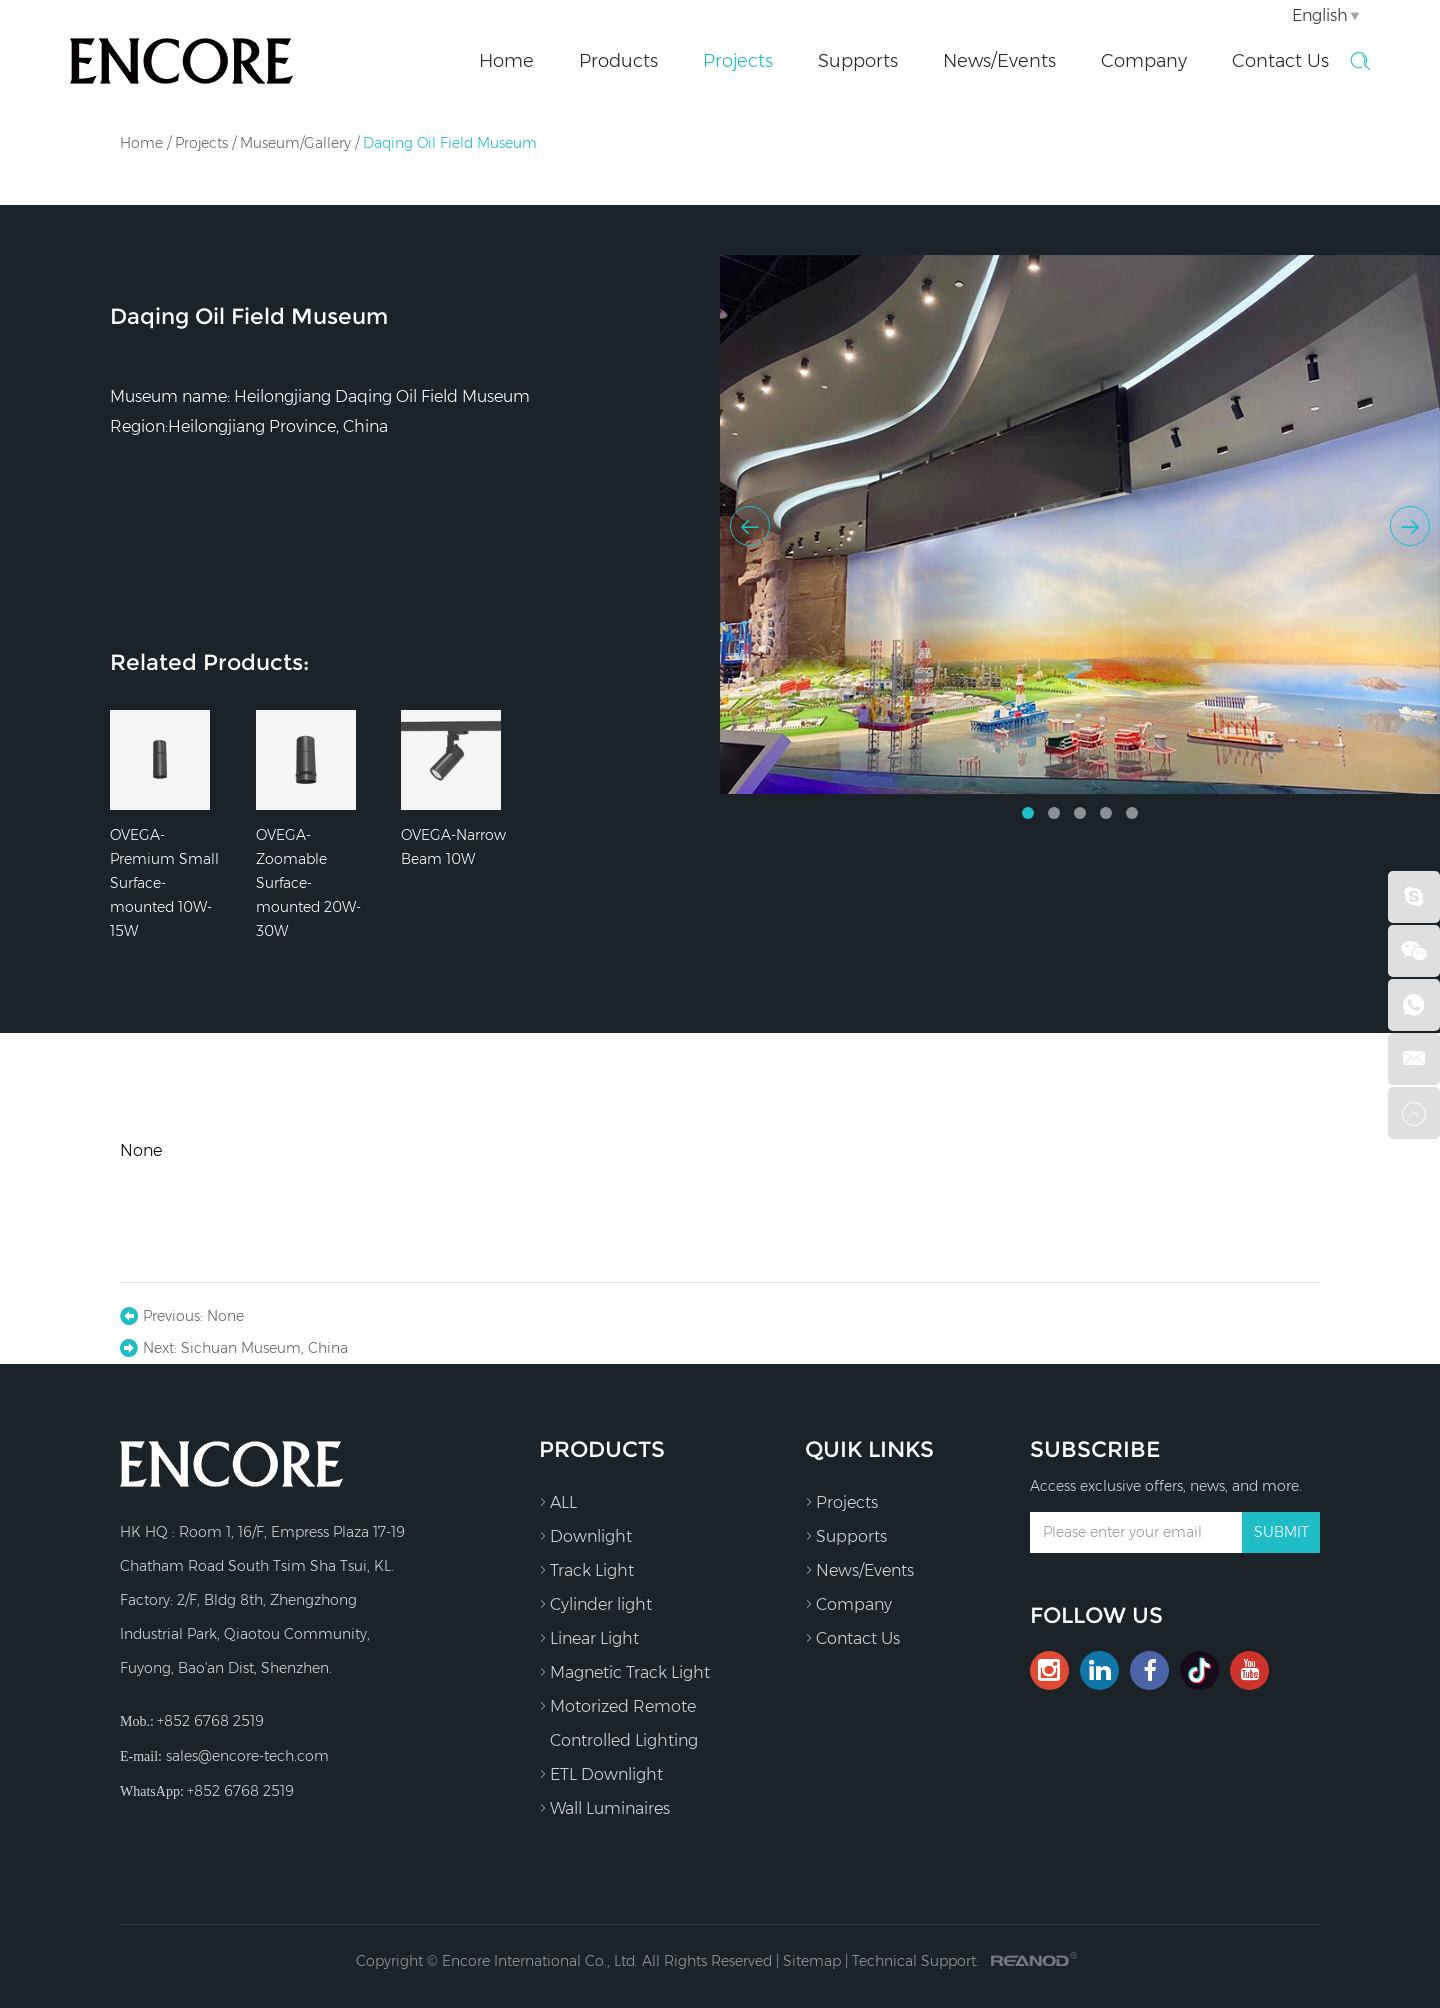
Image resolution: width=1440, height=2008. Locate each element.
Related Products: (209, 662)
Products (618, 61)
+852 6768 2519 (240, 1791)
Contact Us (1280, 61)
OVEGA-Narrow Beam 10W (453, 847)
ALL (558, 1502)
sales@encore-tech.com (247, 1756)
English (1320, 15)
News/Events (999, 61)
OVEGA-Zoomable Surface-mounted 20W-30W (308, 883)
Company (1144, 61)
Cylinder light (595, 1604)
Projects (738, 61)
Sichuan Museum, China (264, 1348)
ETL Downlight (601, 1774)
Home (506, 61)
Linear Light (589, 1638)
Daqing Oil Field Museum (450, 143)
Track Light (586, 1570)
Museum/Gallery (295, 143)
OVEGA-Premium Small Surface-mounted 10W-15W (164, 883)
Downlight (585, 1536)
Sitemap (812, 1961)
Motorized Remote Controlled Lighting (618, 1720)
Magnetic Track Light (624, 1672)
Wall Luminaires (604, 1808)
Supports (858, 61)
